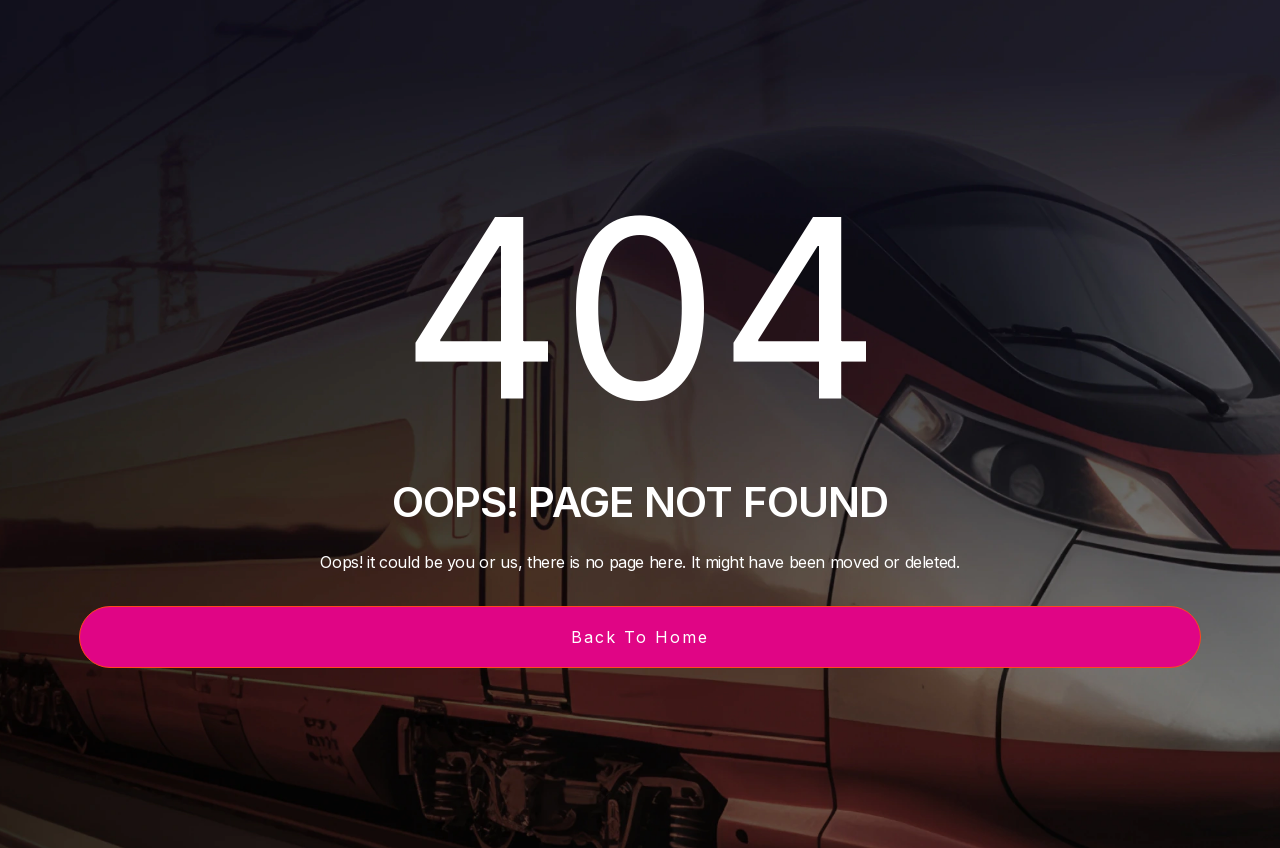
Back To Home (640, 637)
